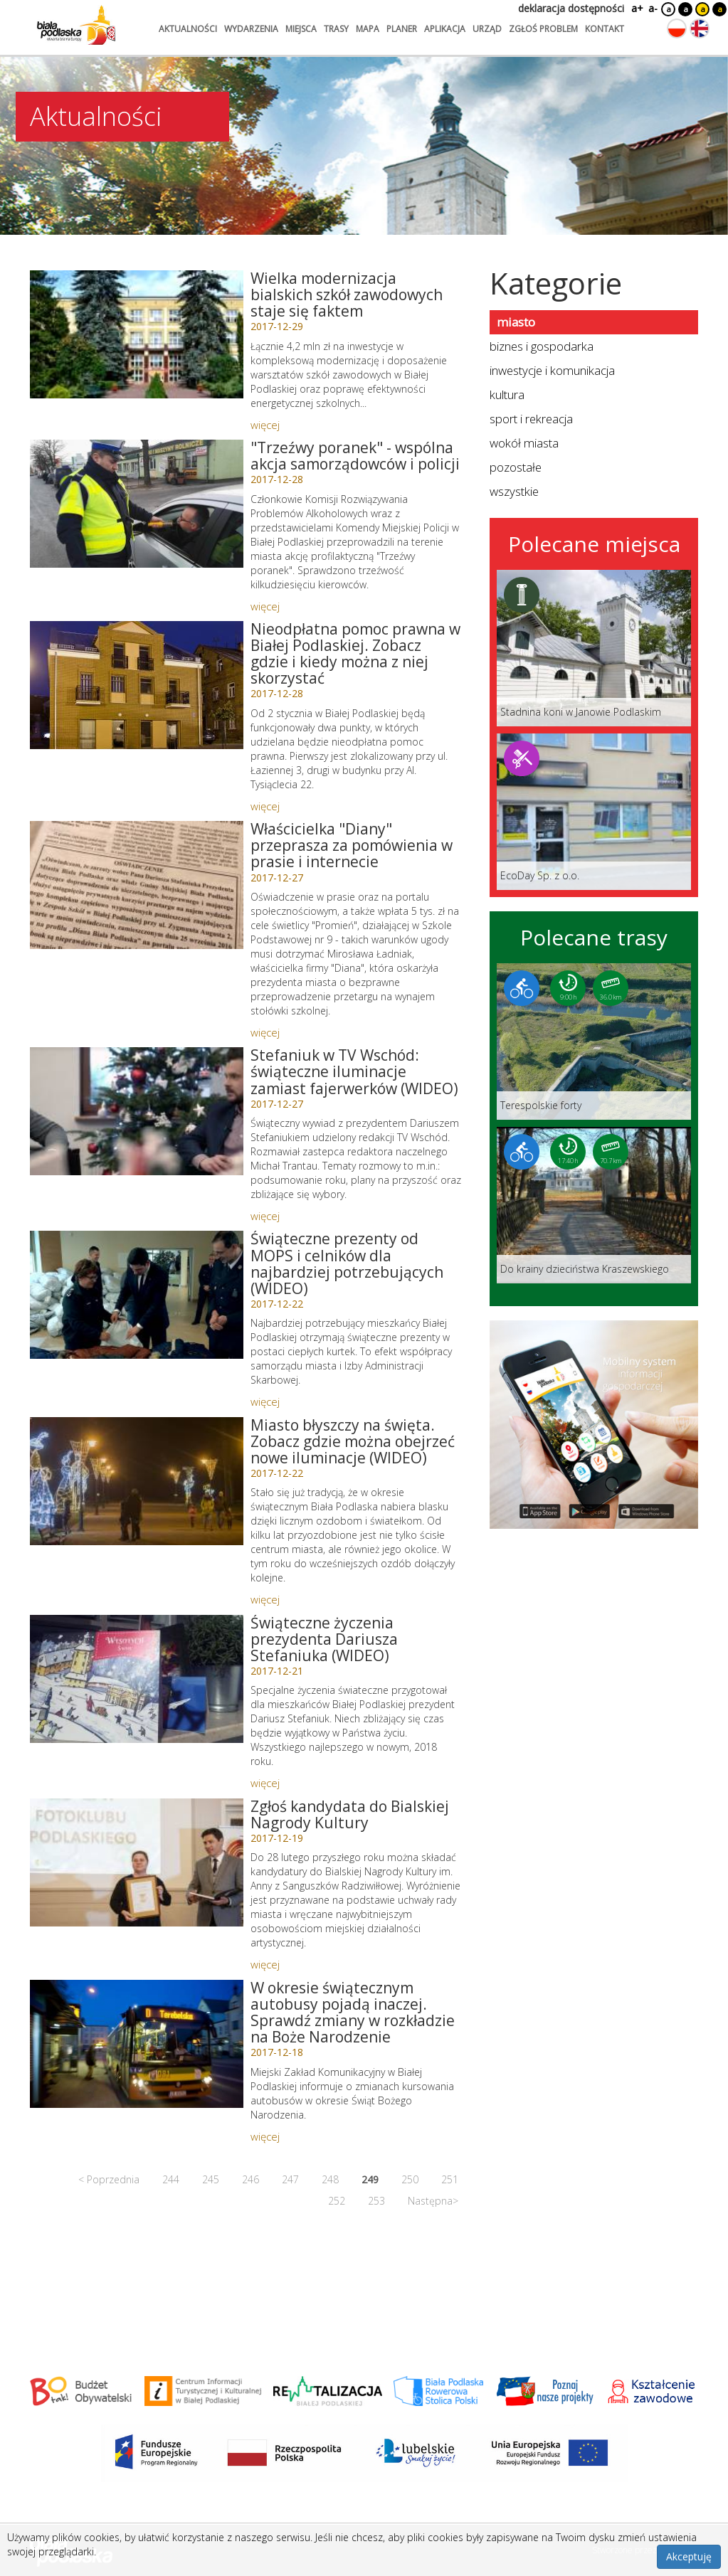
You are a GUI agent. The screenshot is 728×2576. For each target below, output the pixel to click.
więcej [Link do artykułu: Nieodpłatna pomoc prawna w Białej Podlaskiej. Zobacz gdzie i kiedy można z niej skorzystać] (265, 806)
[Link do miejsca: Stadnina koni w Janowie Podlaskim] (594, 648)
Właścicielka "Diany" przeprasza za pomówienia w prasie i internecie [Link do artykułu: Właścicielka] (351, 845)
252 (336, 2200)
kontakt (604, 29)
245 (210, 2179)
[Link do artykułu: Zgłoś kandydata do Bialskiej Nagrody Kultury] (136, 1862)
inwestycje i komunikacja (552, 370)
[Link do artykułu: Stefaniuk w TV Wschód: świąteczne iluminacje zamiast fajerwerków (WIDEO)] (136, 1111)
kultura (507, 394)
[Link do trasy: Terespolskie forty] (594, 1041)
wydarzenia (251, 29)
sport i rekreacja (531, 418)
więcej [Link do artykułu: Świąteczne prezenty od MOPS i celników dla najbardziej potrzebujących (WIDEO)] (265, 1401)
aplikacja (444, 29)
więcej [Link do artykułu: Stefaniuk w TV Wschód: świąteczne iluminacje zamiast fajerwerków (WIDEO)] (265, 1216)
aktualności (188, 29)
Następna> (433, 2200)
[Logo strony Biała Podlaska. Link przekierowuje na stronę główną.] (76, 25)
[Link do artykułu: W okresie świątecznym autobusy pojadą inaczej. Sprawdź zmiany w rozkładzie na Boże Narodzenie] (136, 2044)
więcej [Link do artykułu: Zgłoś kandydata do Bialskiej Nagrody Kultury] (265, 1964)
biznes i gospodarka (542, 346)
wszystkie (514, 491)
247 (290, 2179)
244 (170, 2179)
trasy (336, 29)
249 (370, 2179)
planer (401, 29)
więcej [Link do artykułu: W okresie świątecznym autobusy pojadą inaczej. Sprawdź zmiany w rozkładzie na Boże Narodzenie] (265, 2136)
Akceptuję (689, 2556)
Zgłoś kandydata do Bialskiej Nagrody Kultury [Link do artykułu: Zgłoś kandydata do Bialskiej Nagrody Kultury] (349, 1814)
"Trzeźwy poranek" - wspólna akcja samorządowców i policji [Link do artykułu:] (355, 456)
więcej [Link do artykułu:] (265, 606)
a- (653, 8)
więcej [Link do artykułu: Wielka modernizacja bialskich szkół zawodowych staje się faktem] (265, 425)
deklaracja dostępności (571, 8)
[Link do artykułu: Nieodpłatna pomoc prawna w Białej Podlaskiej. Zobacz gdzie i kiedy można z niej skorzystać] (136, 685)
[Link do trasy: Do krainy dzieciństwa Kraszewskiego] (594, 1205)
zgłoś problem (543, 29)
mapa (367, 29)
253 (376, 2200)
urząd (487, 29)
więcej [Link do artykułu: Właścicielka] (265, 1032)
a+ (636, 8)
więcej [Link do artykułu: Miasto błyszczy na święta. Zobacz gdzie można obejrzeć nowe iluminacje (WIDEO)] (265, 1599)
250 (409, 2179)
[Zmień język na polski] (677, 28)
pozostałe (516, 467)
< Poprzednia (108, 2179)
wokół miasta (524, 443)
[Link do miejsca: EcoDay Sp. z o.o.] (594, 811)
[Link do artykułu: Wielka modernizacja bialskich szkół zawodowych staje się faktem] (136, 334)
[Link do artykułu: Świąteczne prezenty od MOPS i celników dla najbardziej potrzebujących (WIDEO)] (136, 1295)
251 (449, 2179)
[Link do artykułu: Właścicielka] (136, 885)
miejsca (301, 29)
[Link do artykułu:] (136, 504)
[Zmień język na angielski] (699, 28)
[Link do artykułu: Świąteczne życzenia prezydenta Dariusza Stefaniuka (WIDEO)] (136, 1679)
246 (250, 2179)
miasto (516, 322)
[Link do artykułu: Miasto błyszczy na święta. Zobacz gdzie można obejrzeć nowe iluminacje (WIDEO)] (136, 1481)
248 (330, 2179)
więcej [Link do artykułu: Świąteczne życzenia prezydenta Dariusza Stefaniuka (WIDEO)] (265, 1783)
